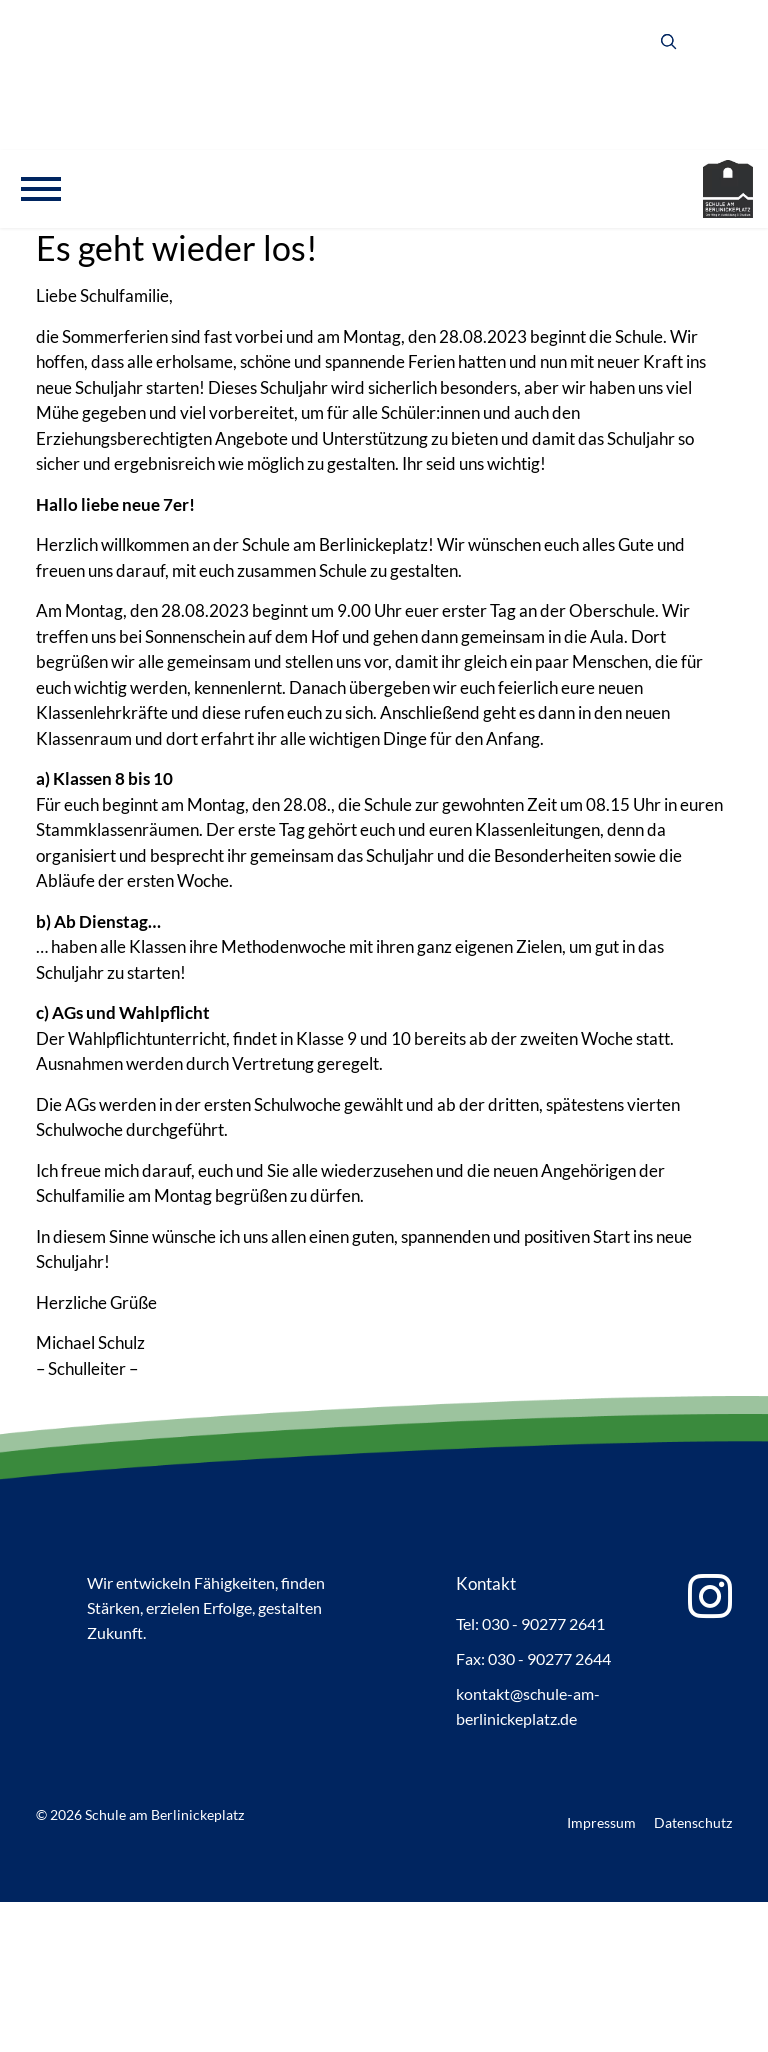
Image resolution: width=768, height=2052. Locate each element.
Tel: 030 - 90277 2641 (530, 1623)
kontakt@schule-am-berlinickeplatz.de (528, 1706)
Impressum (601, 1822)
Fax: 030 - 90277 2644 (533, 1658)
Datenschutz (693, 1822)
